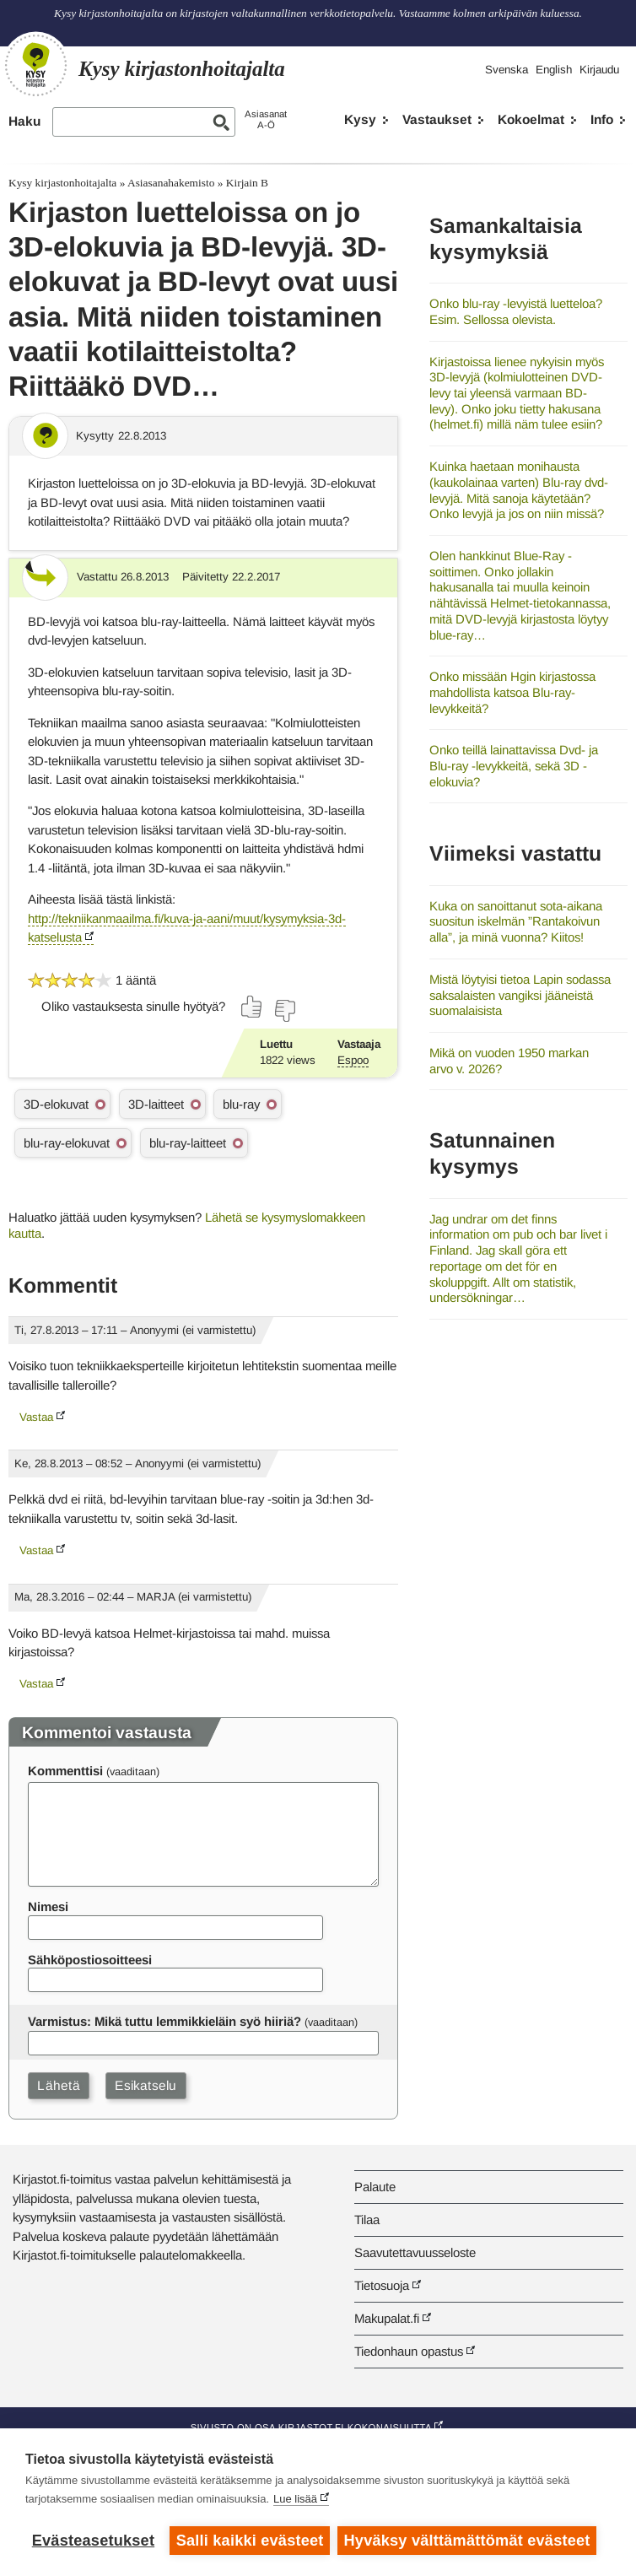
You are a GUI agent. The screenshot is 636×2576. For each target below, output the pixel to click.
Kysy (360, 119)
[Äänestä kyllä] (252, 1007)
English (554, 69)
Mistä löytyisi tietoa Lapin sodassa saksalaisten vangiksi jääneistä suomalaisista (520, 995)
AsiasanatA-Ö (266, 119)
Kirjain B (247, 182)
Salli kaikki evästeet (250, 2540)
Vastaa (36, 1417)
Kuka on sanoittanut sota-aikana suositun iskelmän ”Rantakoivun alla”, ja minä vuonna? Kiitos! (515, 921)
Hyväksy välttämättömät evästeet (468, 2540)
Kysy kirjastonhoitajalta (62, 182)
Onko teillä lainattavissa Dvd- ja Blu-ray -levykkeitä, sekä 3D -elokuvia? (513, 765)
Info (601, 119)
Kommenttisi (65, 1770)
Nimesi (48, 1906)
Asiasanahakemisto (170, 182)
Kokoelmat (531, 119)
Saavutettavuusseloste (415, 2252)
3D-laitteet (156, 1104)
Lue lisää (295, 2499)
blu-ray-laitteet (187, 1143)
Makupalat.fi (386, 2318)
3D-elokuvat (56, 1104)
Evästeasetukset (93, 2540)
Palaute (375, 2186)
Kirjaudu (599, 69)
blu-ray (241, 1104)
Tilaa (367, 2219)
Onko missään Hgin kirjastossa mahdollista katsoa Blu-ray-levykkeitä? (512, 692)
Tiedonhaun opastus (408, 2351)
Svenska (506, 69)
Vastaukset (437, 119)
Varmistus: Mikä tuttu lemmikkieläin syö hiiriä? (164, 2021)
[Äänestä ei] (284, 1011)
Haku (24, 121)
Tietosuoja (381, 2285)
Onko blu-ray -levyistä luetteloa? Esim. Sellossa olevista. (515, 311)
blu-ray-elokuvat (67, 1143)
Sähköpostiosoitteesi (90, 1959)
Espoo (353, 1060)
